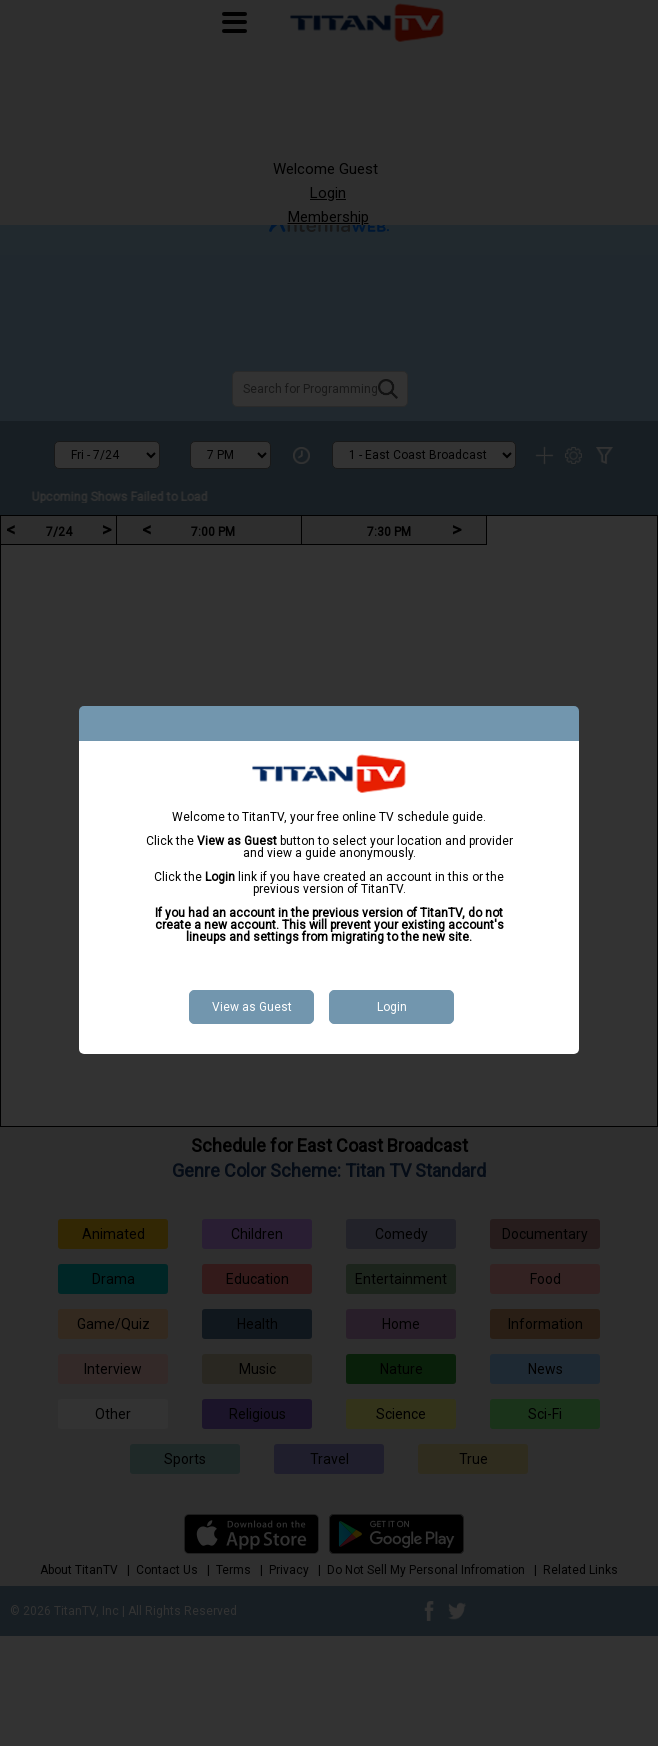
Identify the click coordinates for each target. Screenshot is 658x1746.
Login (392, 1007)
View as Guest (252, 1007)
